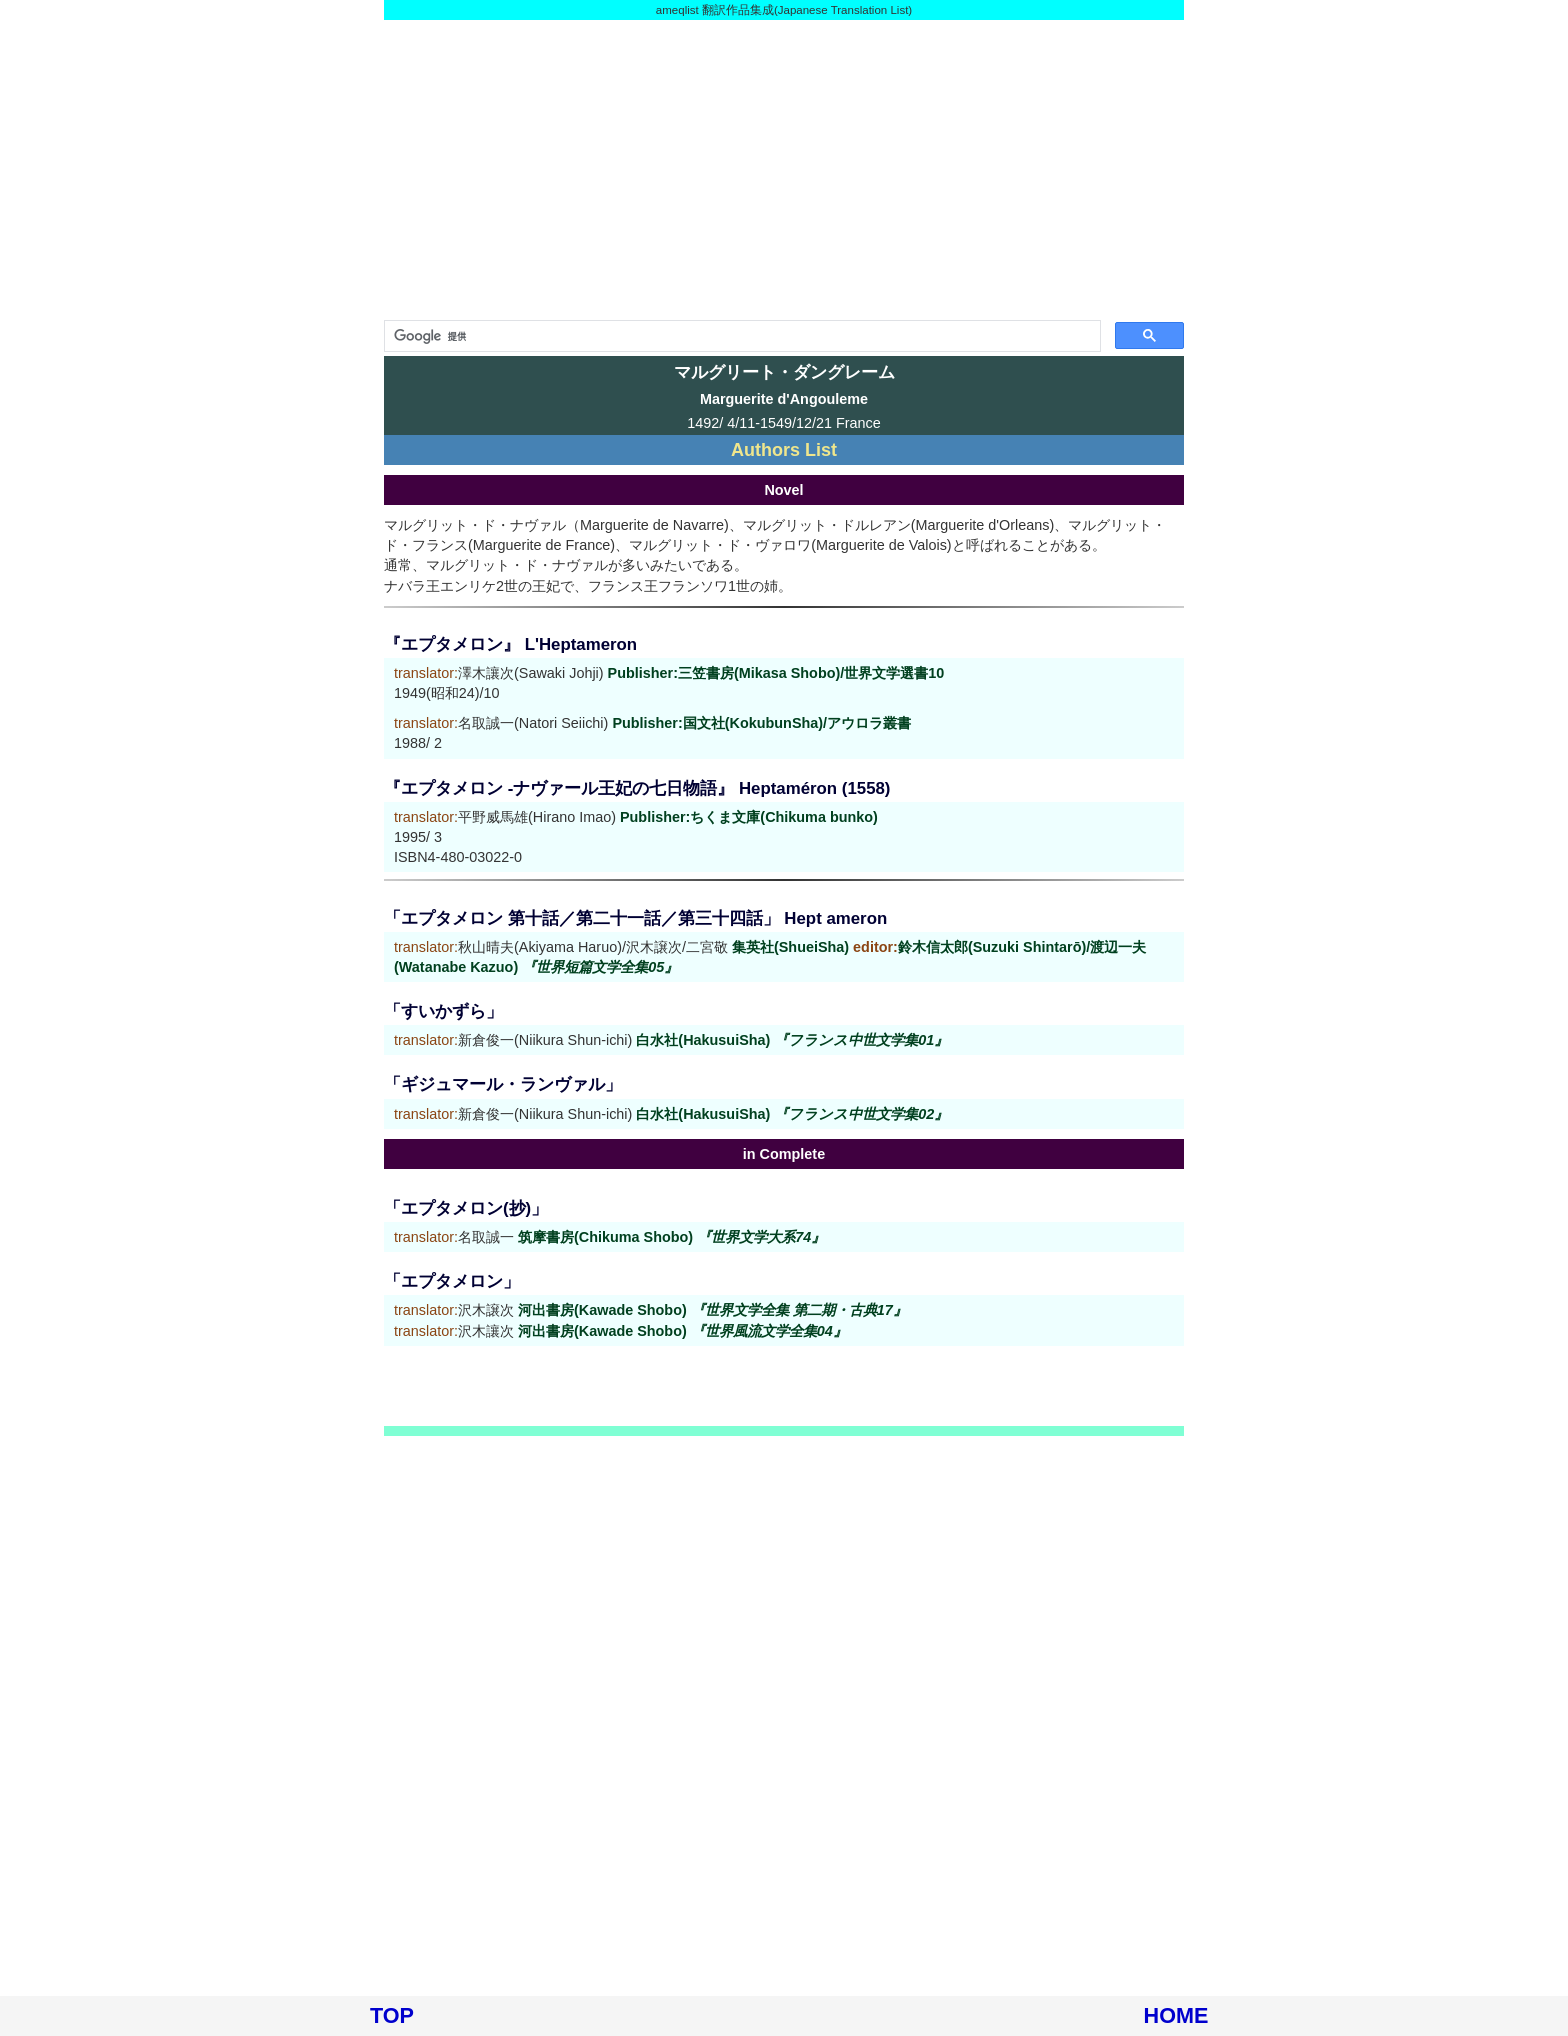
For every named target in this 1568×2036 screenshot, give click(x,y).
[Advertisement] (784, 170)
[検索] (740, 336)
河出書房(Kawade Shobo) (712, 1310)
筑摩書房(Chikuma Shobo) (671, 1237)
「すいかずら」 (443, 1011)
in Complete (784, 1154)
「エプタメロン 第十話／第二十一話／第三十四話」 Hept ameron (635, 918)
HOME (1176, 2015)
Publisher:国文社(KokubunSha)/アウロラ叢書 (761, 723)
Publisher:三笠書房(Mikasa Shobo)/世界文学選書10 (776, 673)
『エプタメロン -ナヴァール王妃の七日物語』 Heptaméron (610, 788)
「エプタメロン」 (452, 1281)
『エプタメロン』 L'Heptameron (510, 644)
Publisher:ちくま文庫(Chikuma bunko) (749, 817)
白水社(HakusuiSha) (792, 1040)
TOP (392, 2015)
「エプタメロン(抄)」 (466, 1208)
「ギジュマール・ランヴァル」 (503, 1084)
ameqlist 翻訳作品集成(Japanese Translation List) (784, 10)
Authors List (784, 450)
